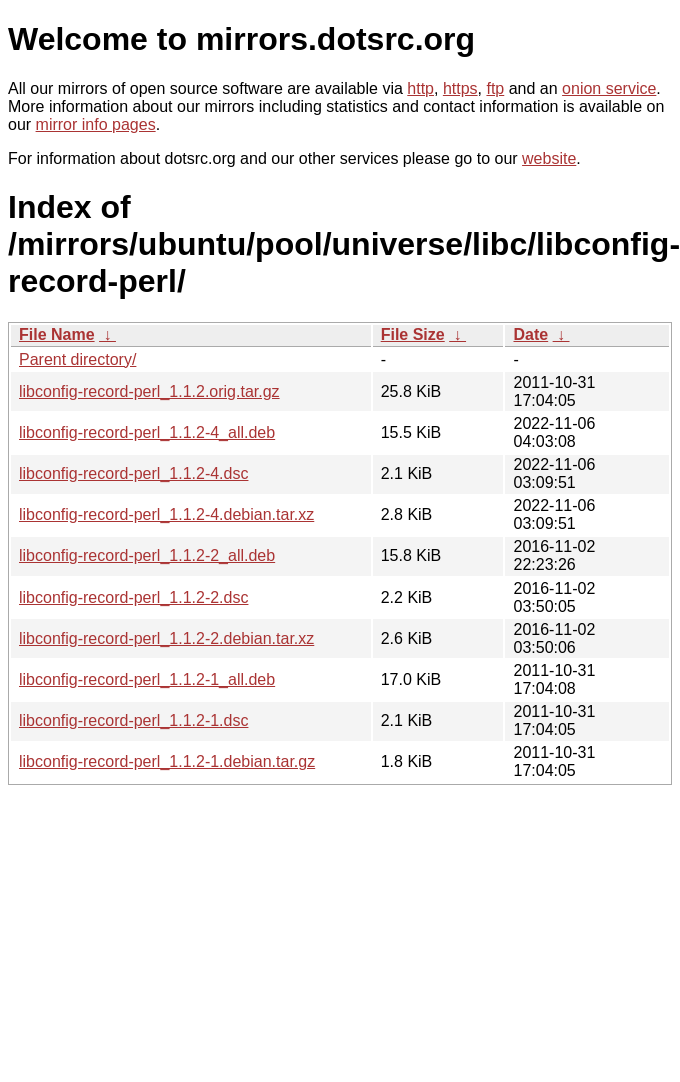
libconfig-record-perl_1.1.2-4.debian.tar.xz (166, 514)
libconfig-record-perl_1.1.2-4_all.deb (147, 432)
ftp (495, 88)
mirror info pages (96, 124)
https (460, 88)
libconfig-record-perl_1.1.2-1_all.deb (147, 679)
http (420, 88)
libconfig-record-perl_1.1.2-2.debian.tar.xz (166, 638)
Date (530, 334)
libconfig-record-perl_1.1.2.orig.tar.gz (149, 391)
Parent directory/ (77, 359)
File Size (413, 334)
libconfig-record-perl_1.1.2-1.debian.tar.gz (167, 761)
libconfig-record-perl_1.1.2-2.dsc (133, 597)
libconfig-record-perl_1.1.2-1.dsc (133, 720)
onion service (609, 88)
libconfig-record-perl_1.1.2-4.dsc (133, 473)
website (549, 158)
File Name (57, 334)
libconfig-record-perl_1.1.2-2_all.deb (147, 555)
